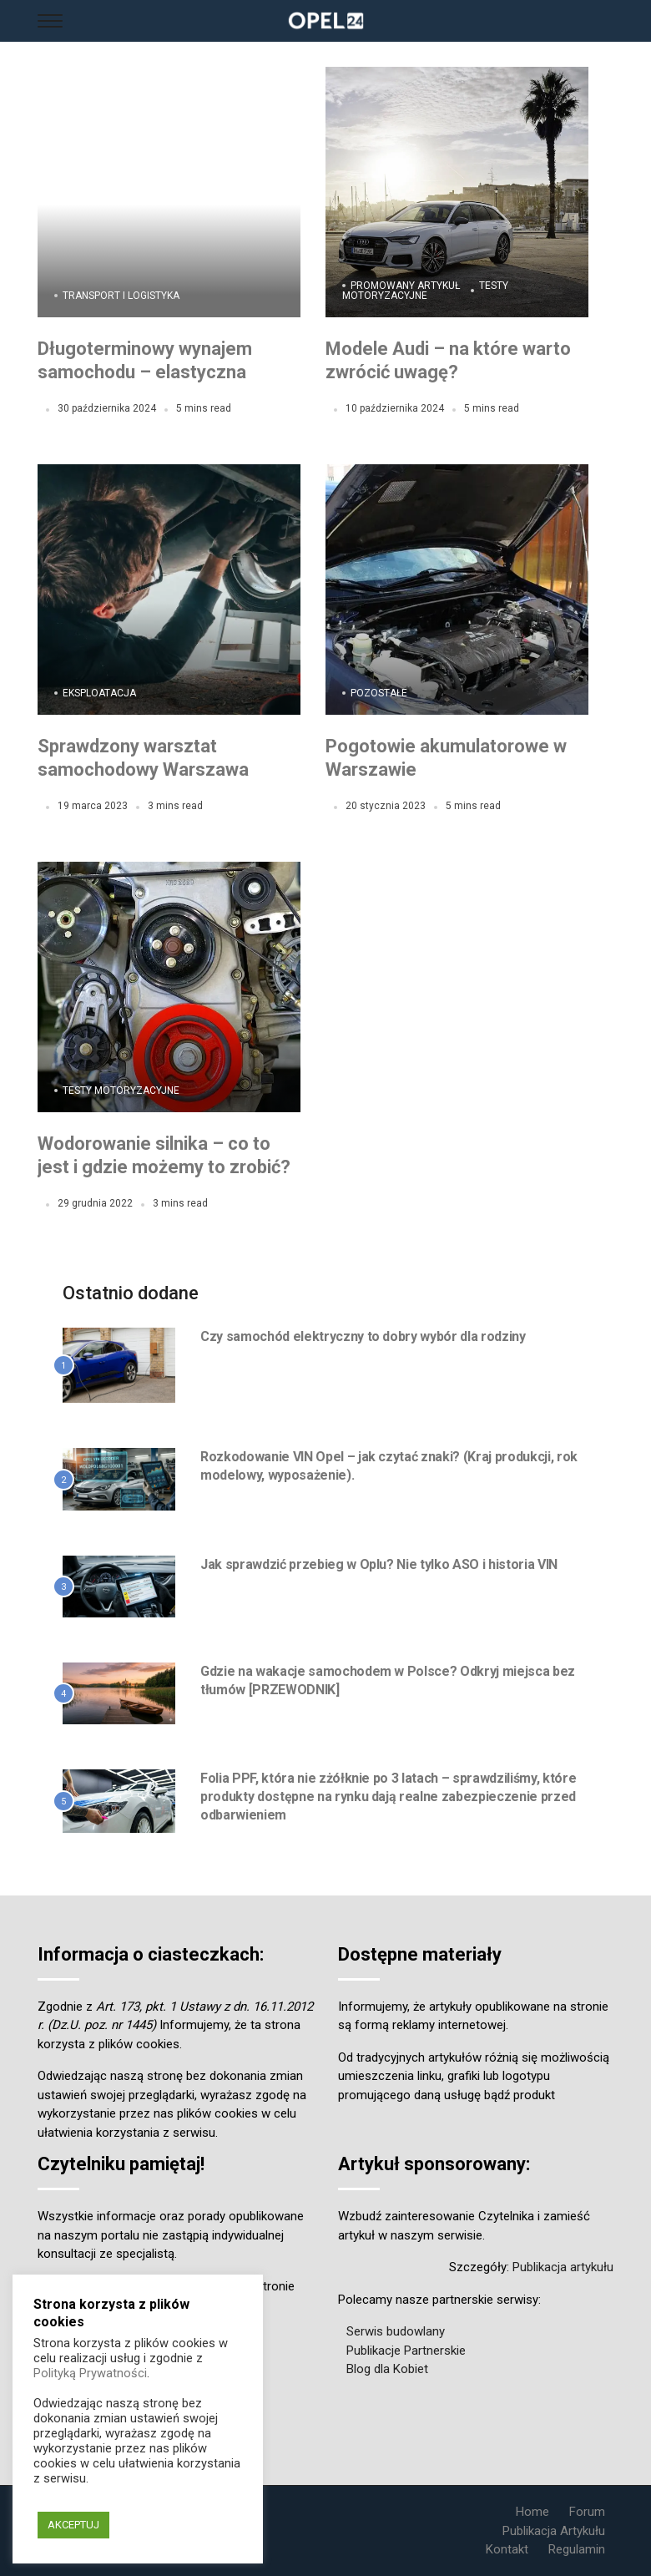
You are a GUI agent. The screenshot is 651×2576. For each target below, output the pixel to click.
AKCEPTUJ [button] (73, 2524)
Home (532, 2511)
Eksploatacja (99, 693)
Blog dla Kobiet (387, 2368)
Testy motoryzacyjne (425, 290)
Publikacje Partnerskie (406, 2350)
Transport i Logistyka (121, 295)
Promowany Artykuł (405, 285)
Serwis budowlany (395, 2331)
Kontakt (507, 2549)
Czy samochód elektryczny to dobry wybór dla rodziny (363, 1336)
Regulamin (576, 2549)
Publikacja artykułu (562, 2267)
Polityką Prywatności (90, 2373)
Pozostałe (379, 693)
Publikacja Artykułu (553, 2530)
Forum (587, 2511)
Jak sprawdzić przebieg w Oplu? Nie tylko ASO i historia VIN (379, 1564)
